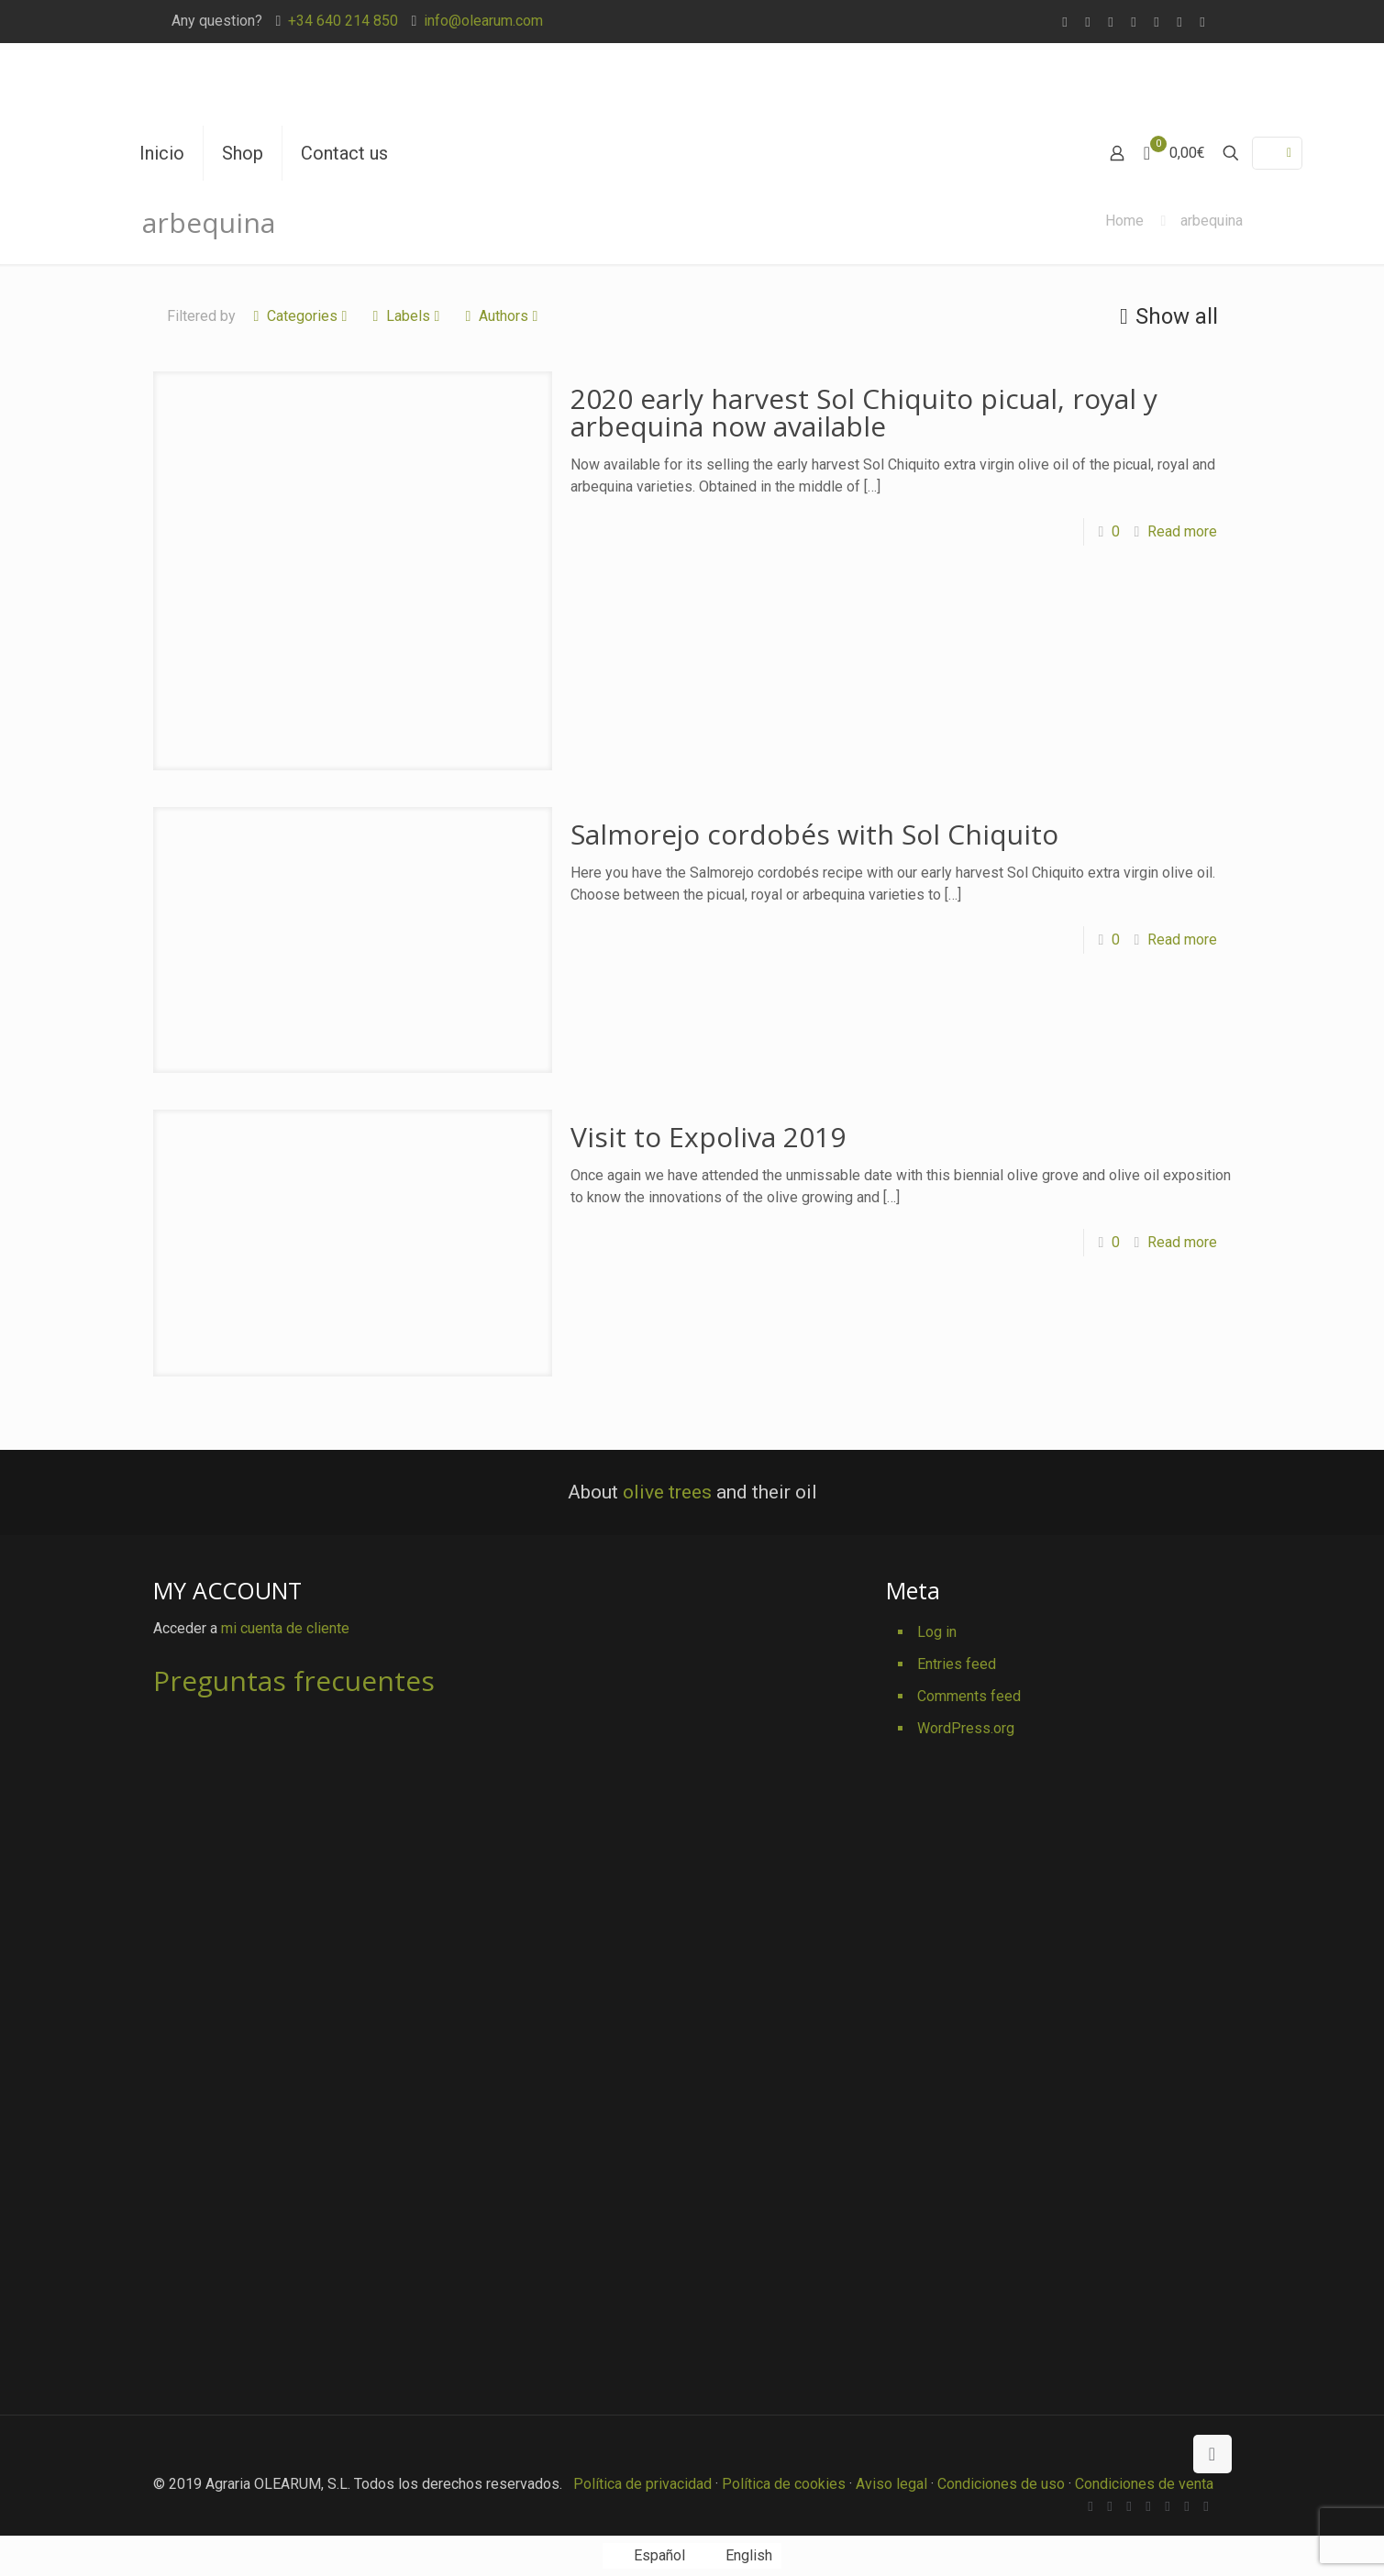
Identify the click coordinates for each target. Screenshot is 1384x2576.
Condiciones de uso (1001, 2484)
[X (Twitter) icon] (1111, 22)
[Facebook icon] (1088, 22)
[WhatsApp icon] (1065, 22)
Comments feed (969, 1696)
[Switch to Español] (648, 2556)
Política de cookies (784, 2484)
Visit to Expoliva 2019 (708, 1136)
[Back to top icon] (1212, 2454)
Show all (1165, 316)
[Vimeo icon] (1134, 22)
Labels (407, 316)
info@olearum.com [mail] (483, 20)
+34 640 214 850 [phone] (343, 20)
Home (1124, 220)
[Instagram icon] (1203, 22)
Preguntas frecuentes (294, 1680)
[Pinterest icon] (1180, 22)
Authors (502, 316)
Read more (1182, 531)
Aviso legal (891, 2484)
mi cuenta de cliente (285, 1628)
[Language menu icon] (1277, 153)
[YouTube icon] (1157, 22)
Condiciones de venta (1144, 2484)
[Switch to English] (737, 2556)
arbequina (1211, 220)
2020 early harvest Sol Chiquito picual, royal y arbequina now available (863, 412)
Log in (937, 1632)
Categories (300, 316)
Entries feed (956, 1664)
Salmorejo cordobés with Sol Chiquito (814, 834)
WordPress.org (965, 1728)
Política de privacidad (642, 2484)
